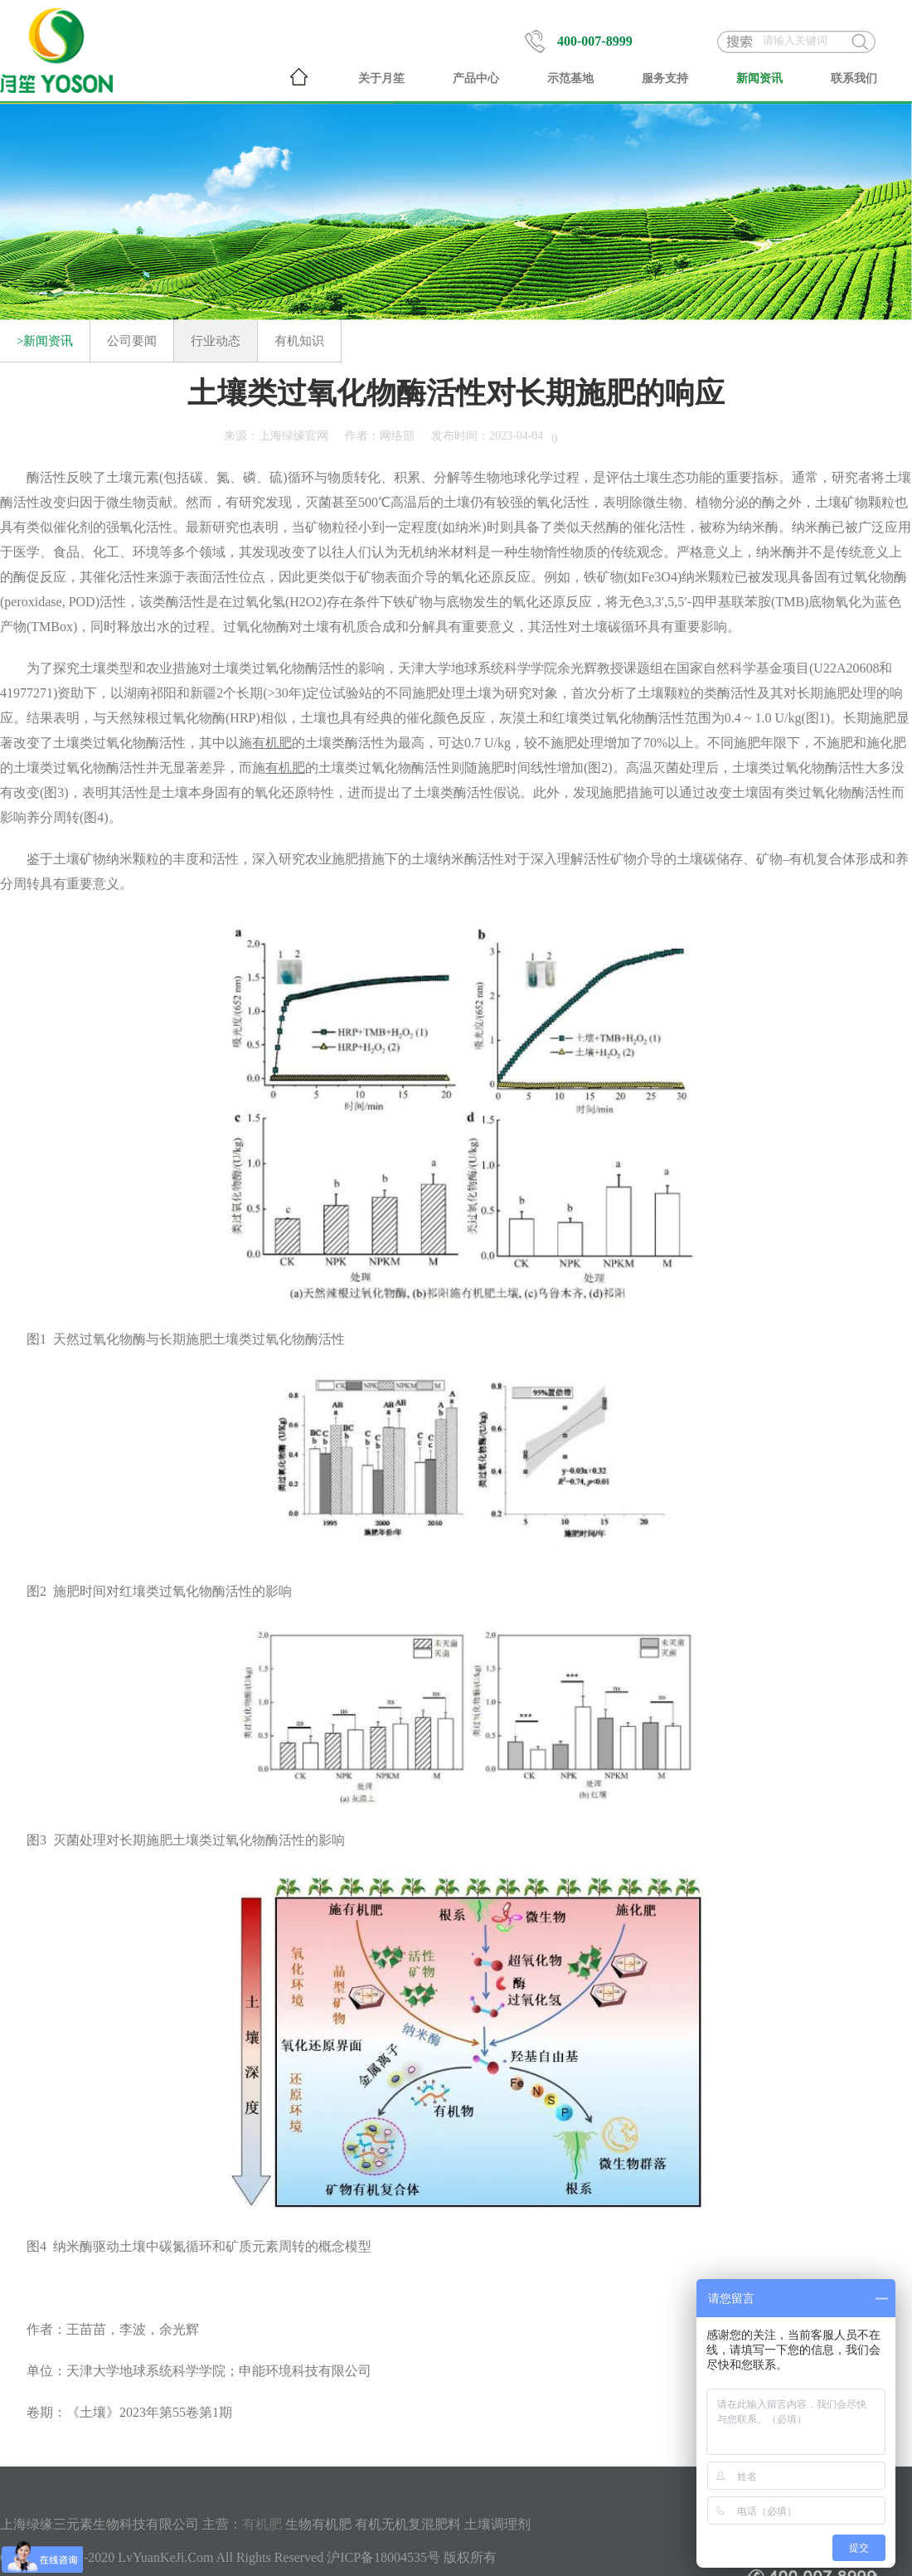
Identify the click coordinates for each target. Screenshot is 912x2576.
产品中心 (476, 78)
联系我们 (854, 78)
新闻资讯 (759, 78)
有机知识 (299, 341)
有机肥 (262, 2524)
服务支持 (665, 78)
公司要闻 (132, 341)
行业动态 (215, 341)
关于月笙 (381, 78)
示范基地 (570, 78)
